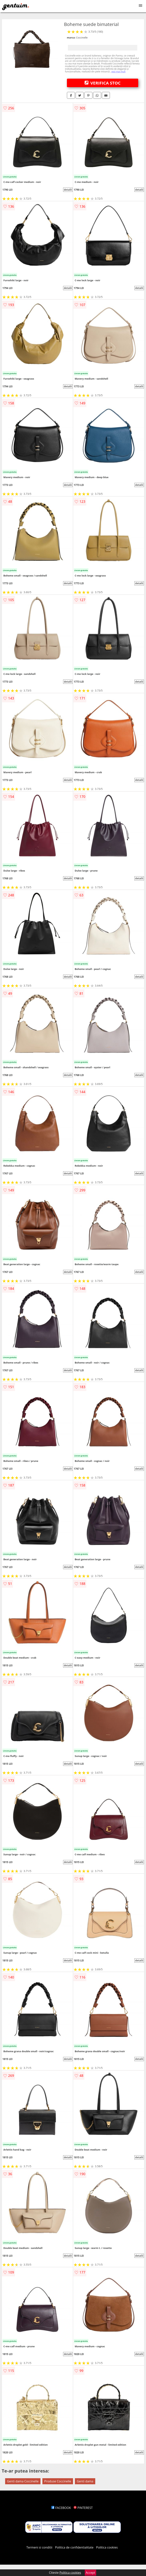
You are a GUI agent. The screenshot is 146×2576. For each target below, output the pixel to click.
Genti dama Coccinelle (23, 2481)
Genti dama (85, 2481)
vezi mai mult (118, 71)
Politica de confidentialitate (74, 2547)
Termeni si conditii (39, 2547)
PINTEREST (83, 2508)
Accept (90, 2573)
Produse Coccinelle (57, 2481)
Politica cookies (107, 2547)
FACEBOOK (61, 2508)
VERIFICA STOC (103, 83)
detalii (68, 189)
